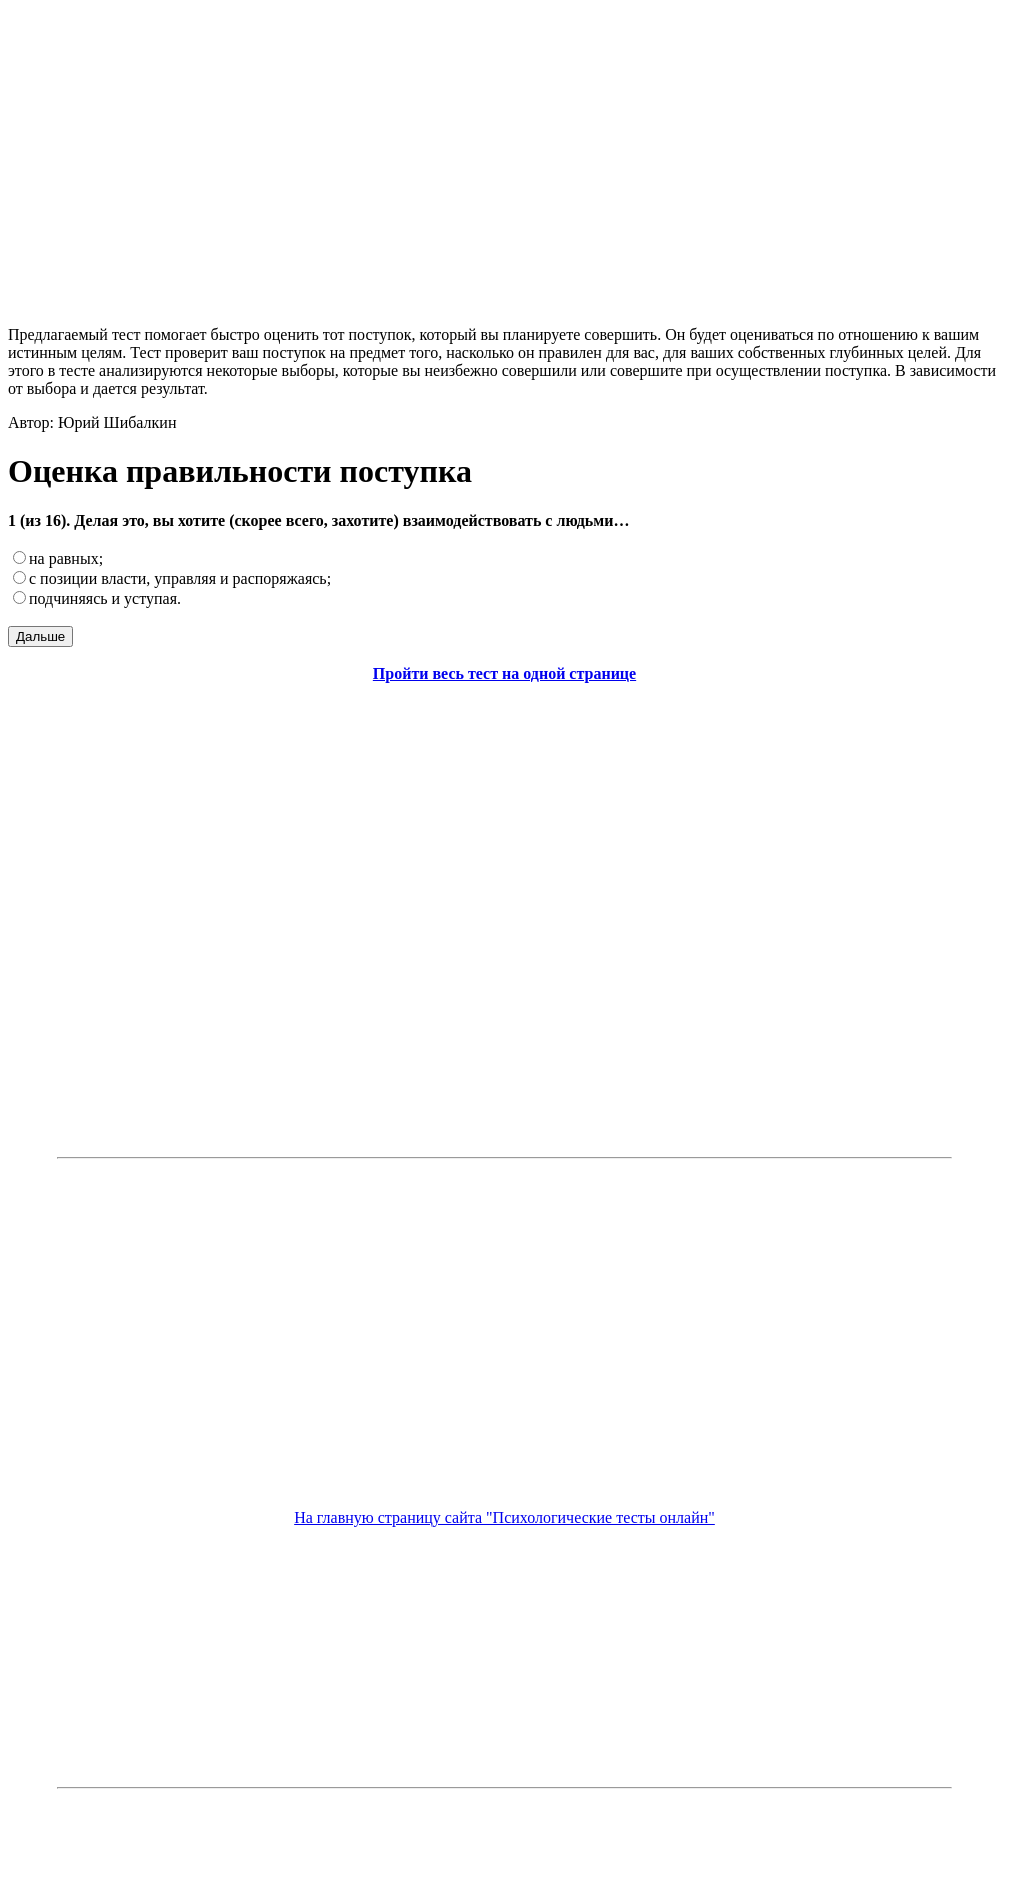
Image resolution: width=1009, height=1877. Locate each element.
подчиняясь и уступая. (105, 598)
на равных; (66, 558)
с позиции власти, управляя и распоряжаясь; (180, 578)
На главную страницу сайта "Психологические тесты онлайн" (504, 1517)
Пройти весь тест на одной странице (504, 673)
